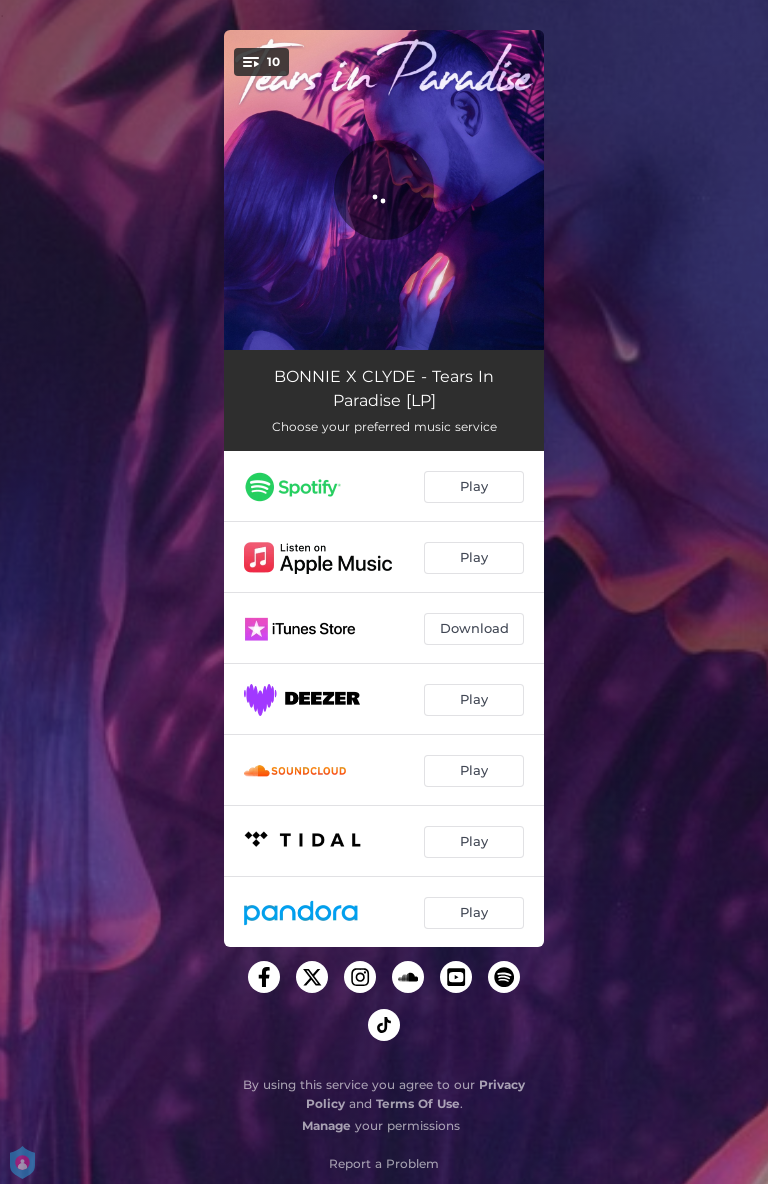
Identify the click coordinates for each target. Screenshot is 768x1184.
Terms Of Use (418, 1103)
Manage (326, 1125)
